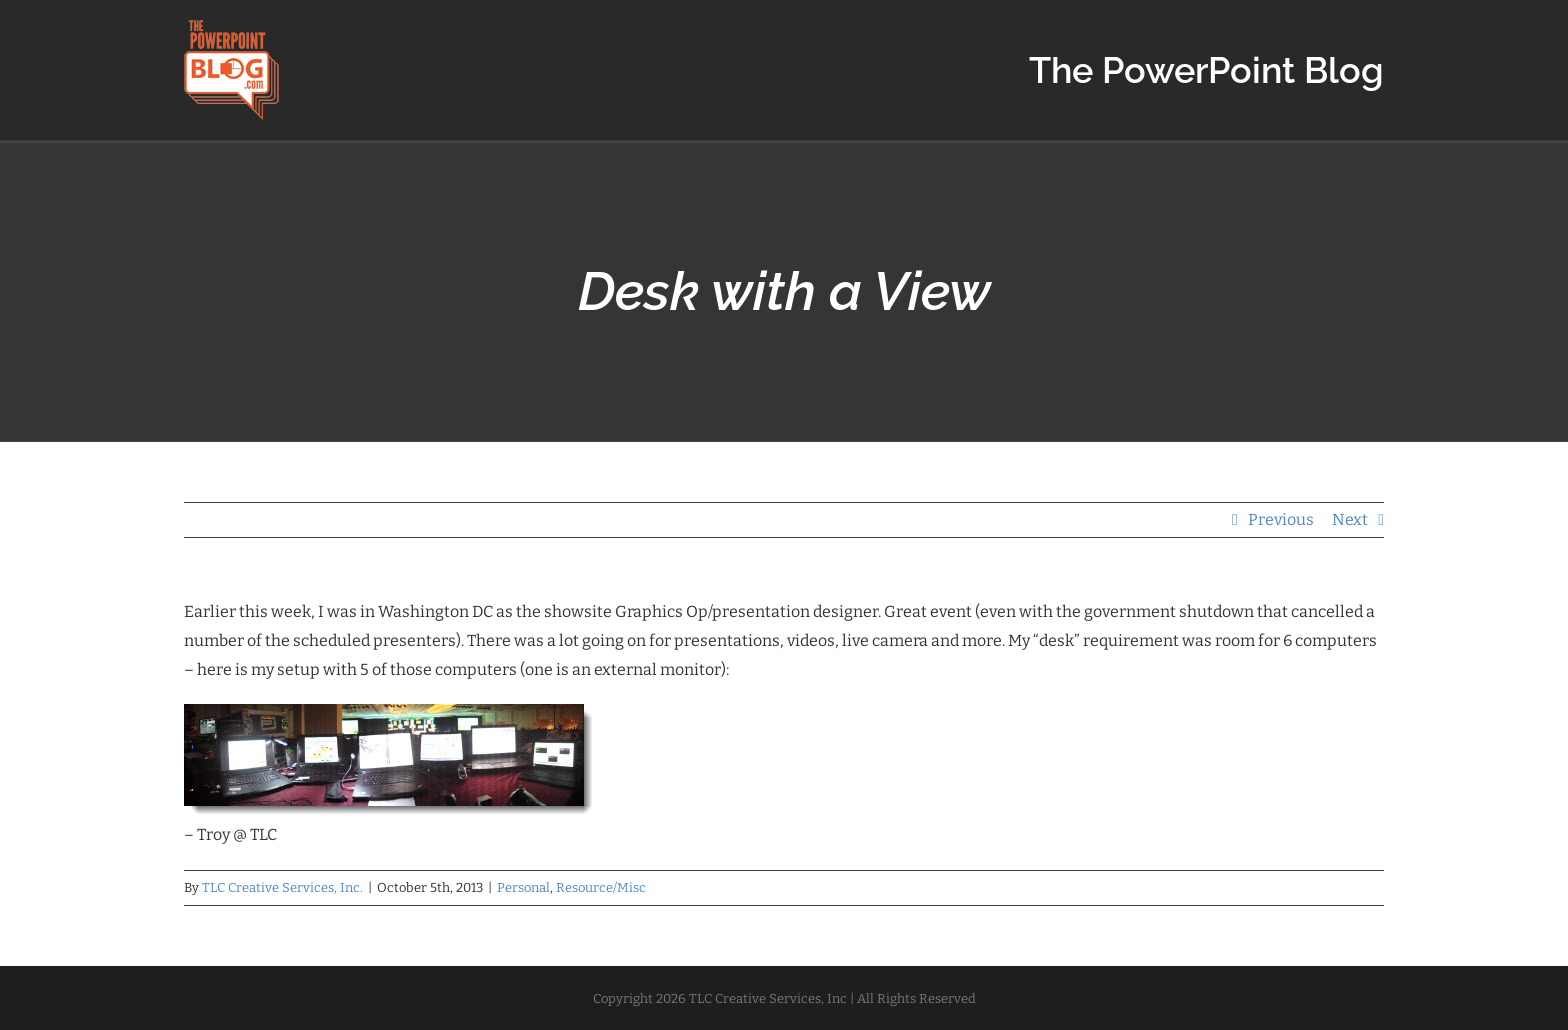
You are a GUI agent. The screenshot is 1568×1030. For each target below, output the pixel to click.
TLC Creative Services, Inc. (282, 887)
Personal (523, 887)
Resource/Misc (601, 887)
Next (1350, 519)
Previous (1281, 519)
